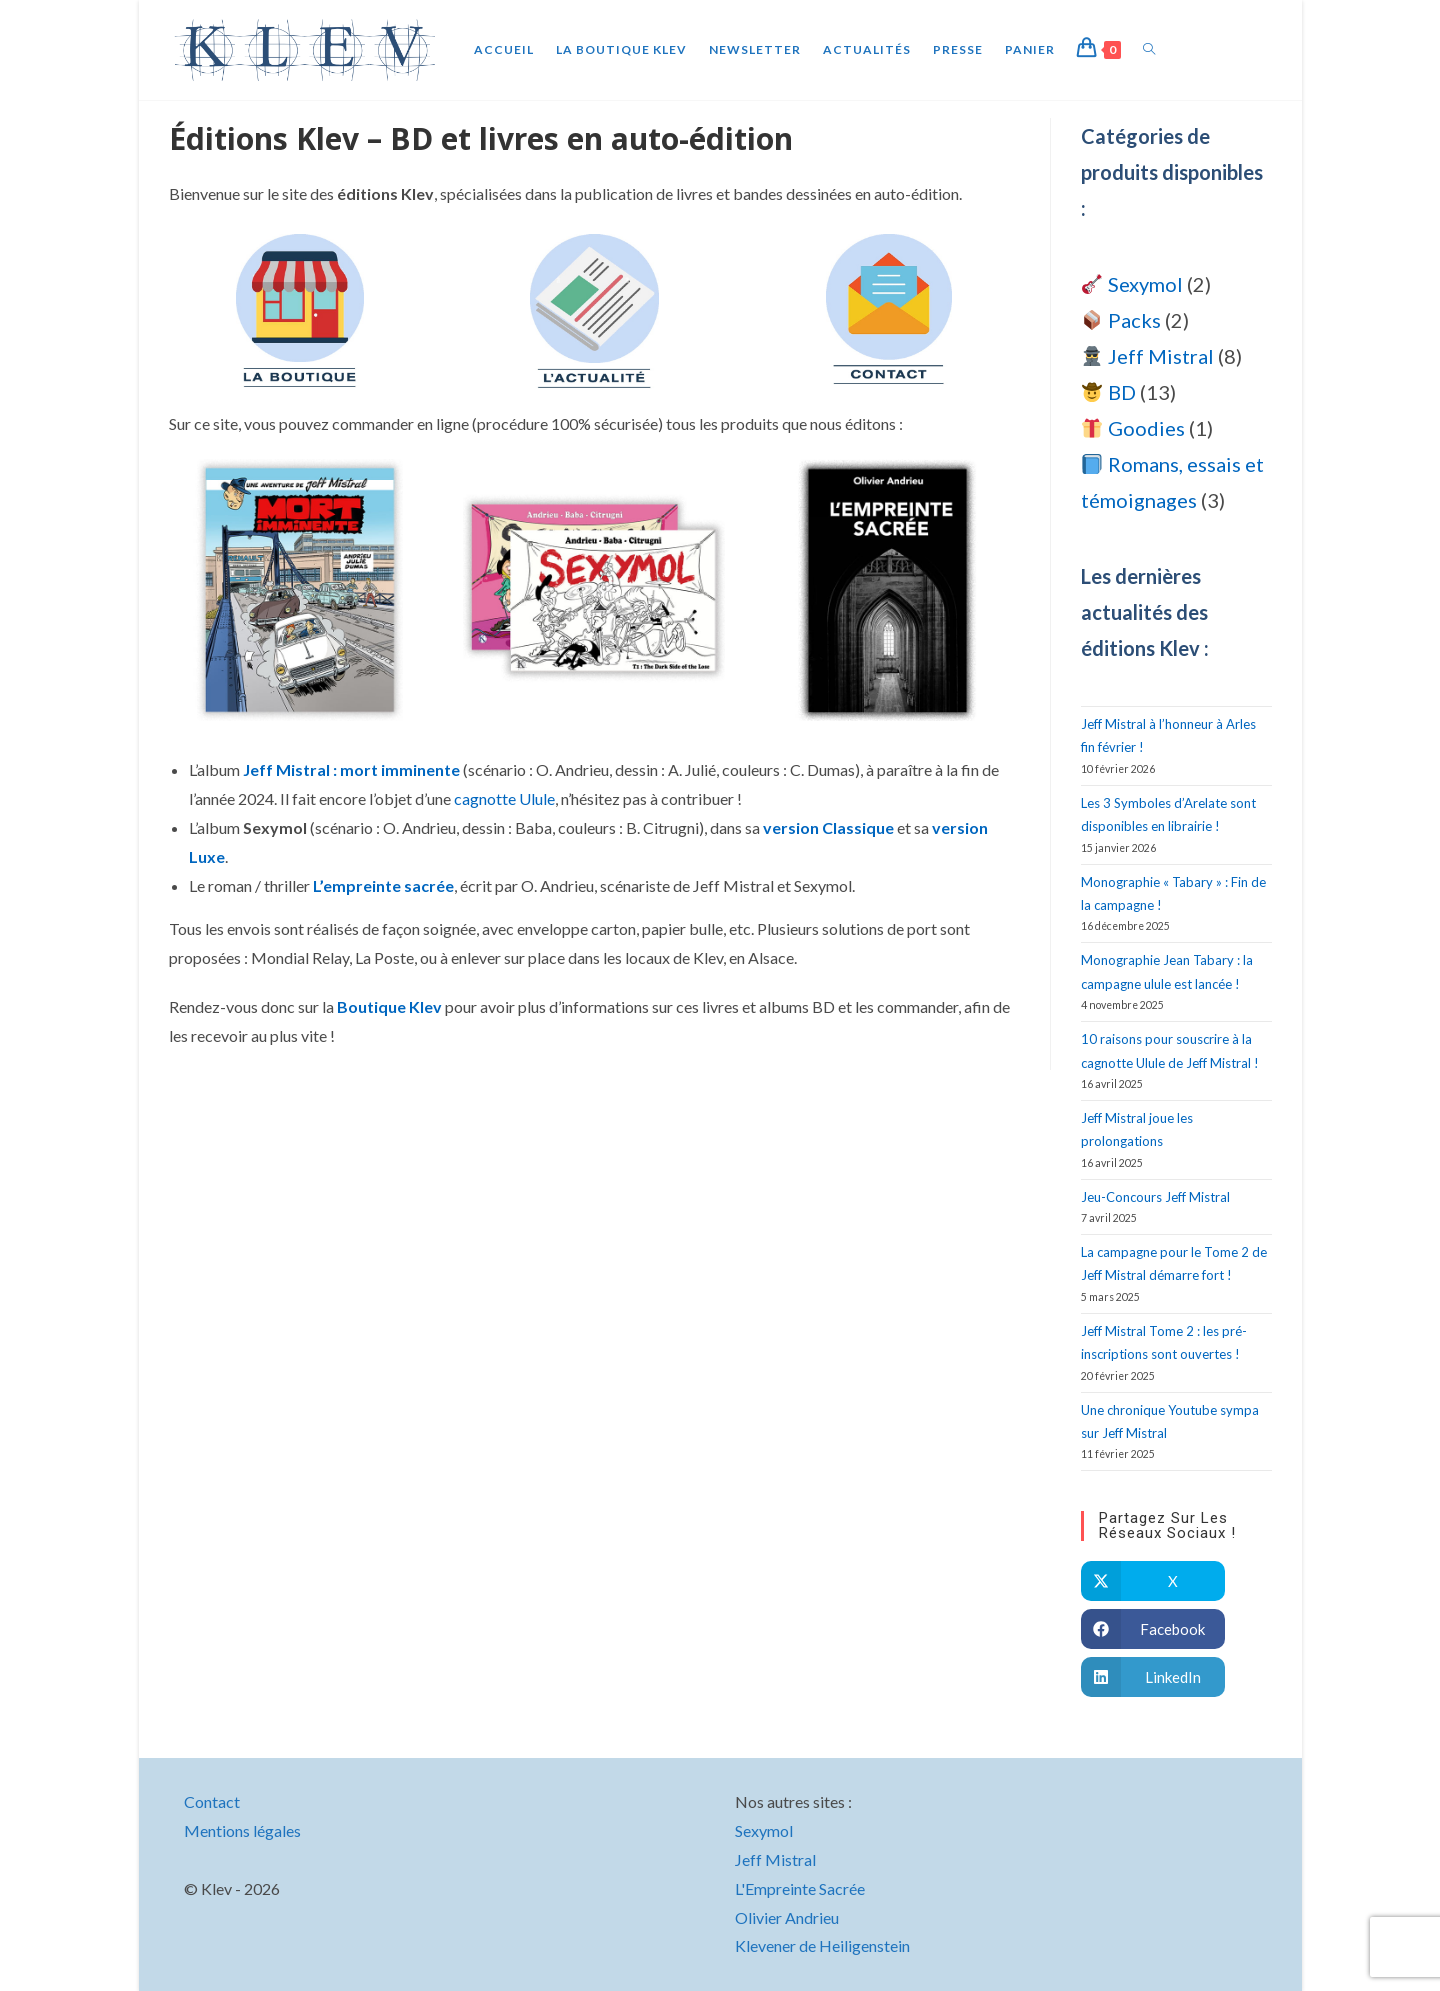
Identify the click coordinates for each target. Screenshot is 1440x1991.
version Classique (828, 827)
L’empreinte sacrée (383, 885)
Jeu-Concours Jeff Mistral (1155, 1197)
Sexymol (764, 1830)
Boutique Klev (389, 1006)
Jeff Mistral (775, 1859)
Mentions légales (242, 1830)
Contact (212, 1801)
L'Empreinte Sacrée (800, 1888)
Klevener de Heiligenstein (822, 1945)
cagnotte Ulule (504, 798)
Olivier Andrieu (787, 1917)
